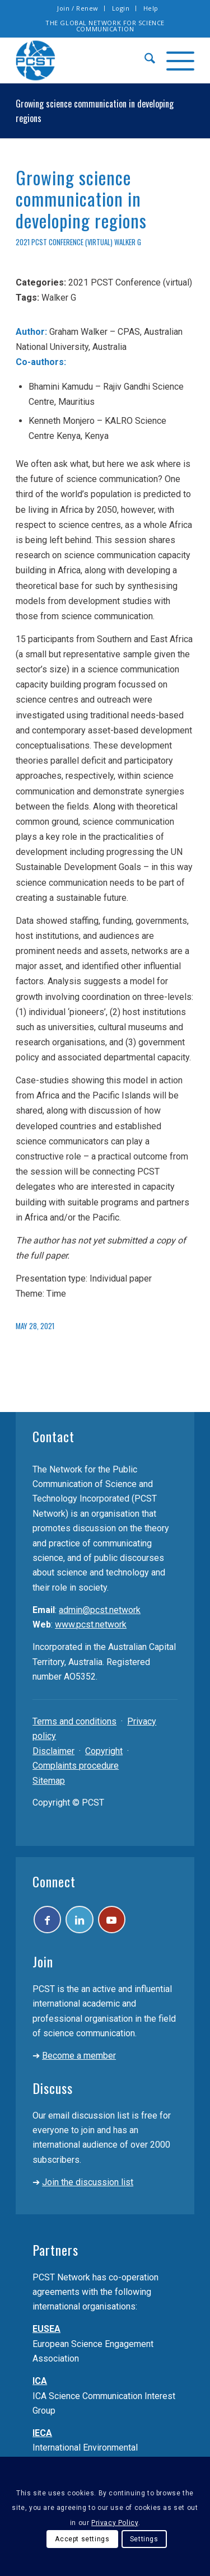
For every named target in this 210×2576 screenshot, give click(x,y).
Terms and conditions (74, 1721)
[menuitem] (78, 8)
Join (42, 1965)
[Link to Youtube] (119, 1921)
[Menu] (174, 60)
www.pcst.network (91, 1624)
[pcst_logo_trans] (87, 60)
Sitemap (48, 1780)
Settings (144, 2539)
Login (121, 8)
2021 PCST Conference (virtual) (64, 242)
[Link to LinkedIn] (84, 1921)
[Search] (144, 60)
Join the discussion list (87, 2185)
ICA (39, 2384)
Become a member (79, 2059)
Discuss (52, 2091)
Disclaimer (53, 1751)
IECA (42, 2436)
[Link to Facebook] (49, 1921)
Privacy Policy (114, 2523)
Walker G (127, 242)
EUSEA (46, 2332)
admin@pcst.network (100, 1610)
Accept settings (82, 2539)
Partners (55, 2253)
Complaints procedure (75, 1765)
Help (150, 8)
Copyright (104, 1751)
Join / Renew (78, 8)
